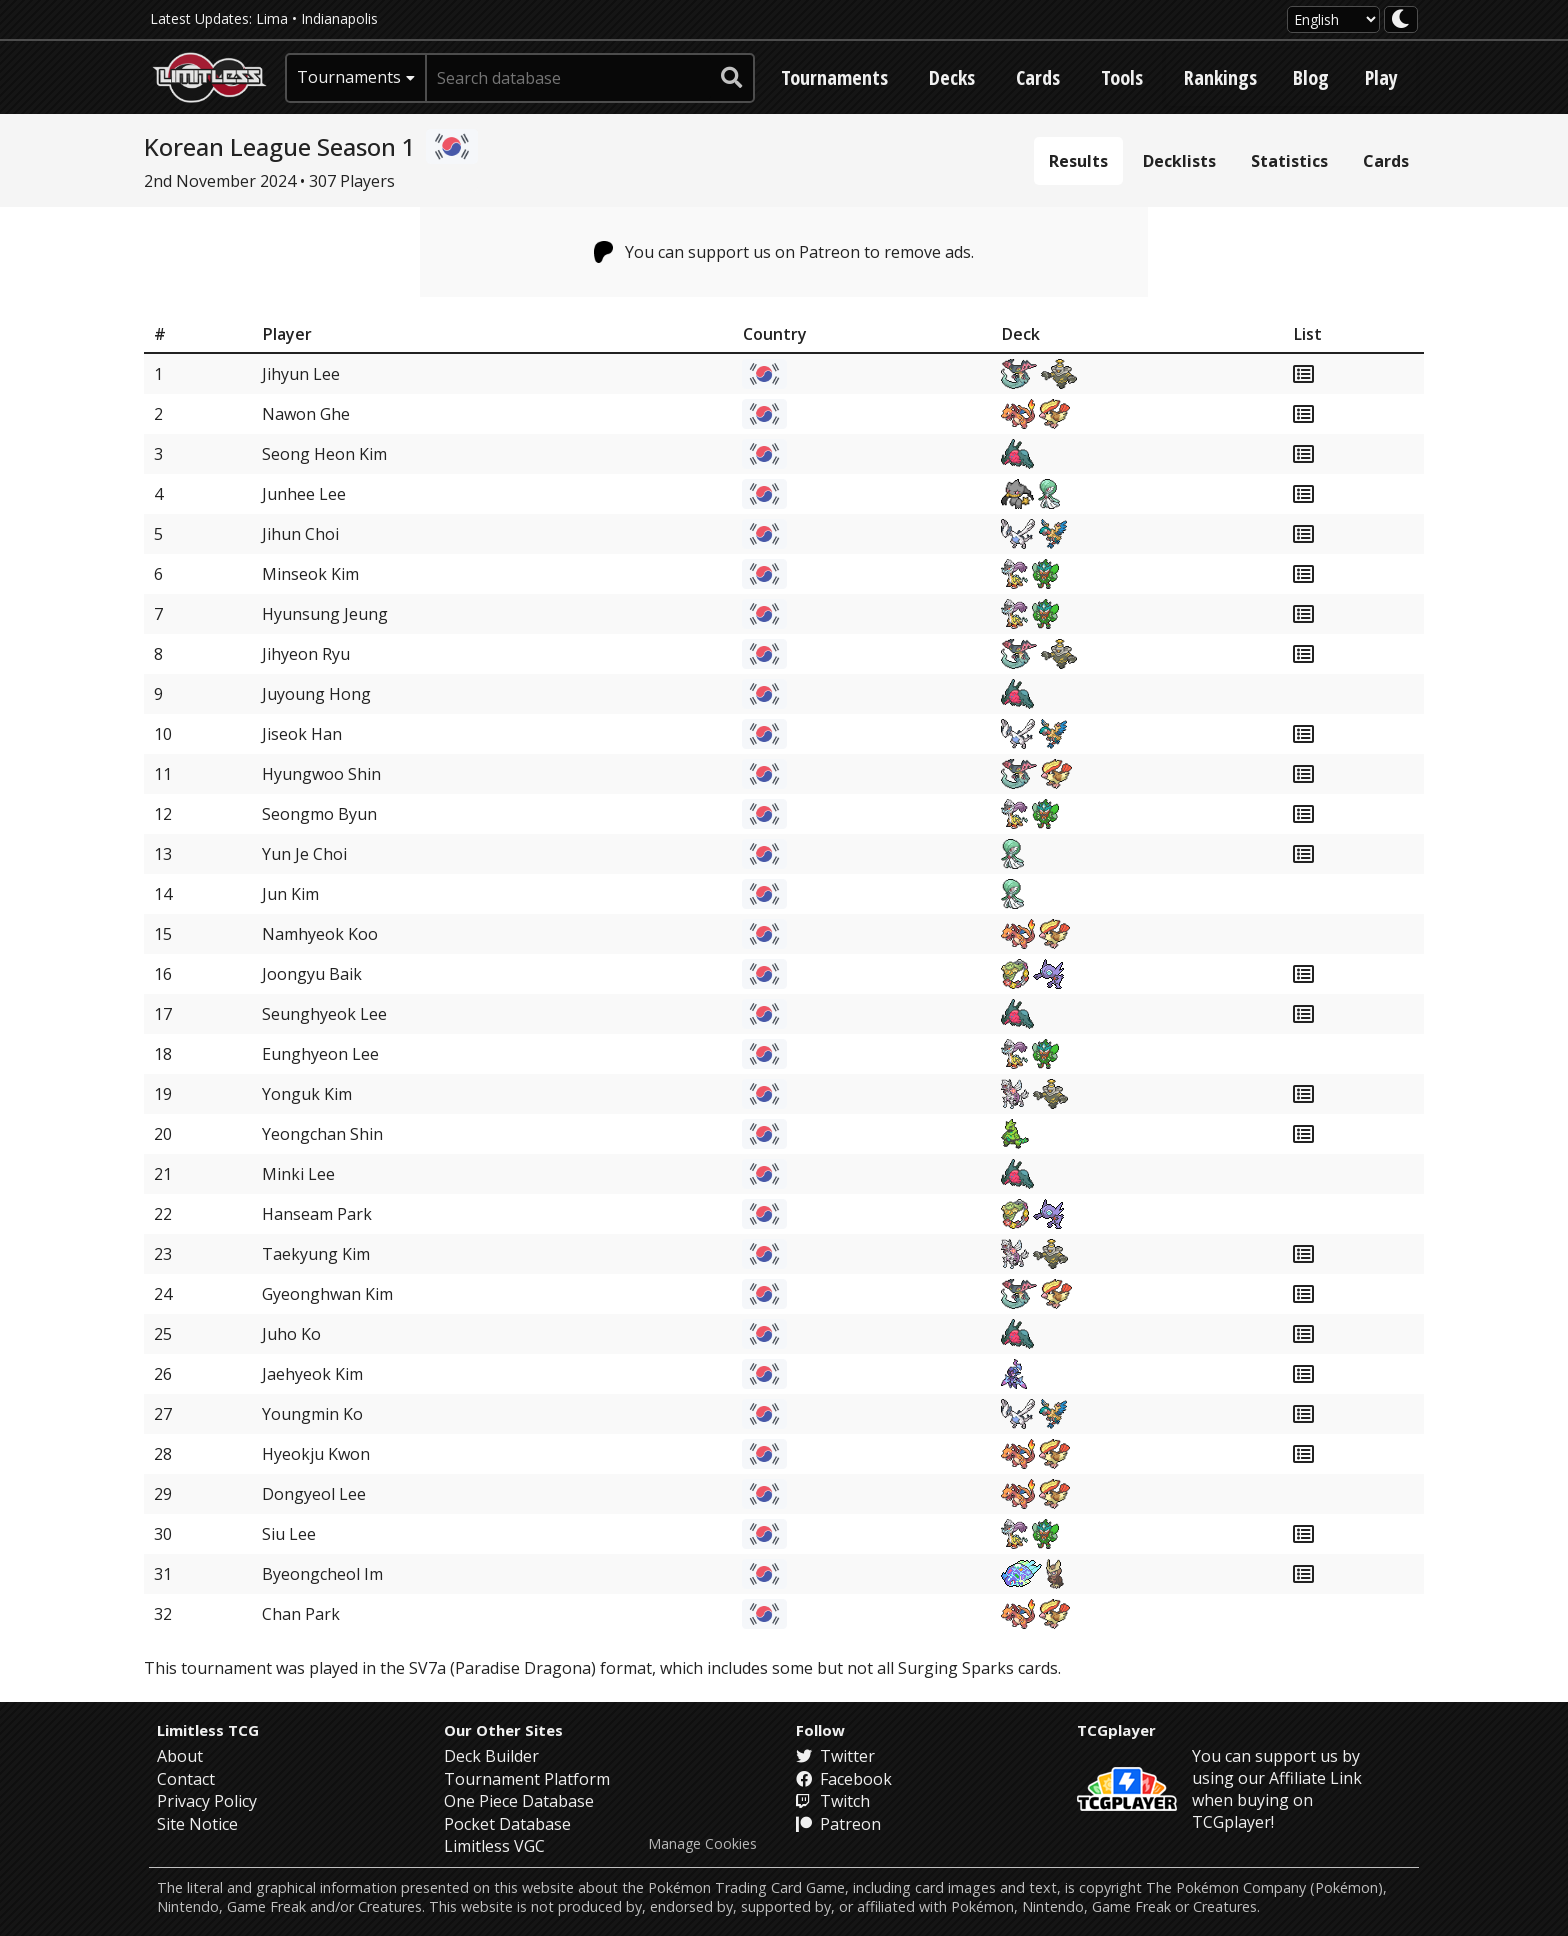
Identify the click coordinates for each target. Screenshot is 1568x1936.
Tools (1122, 77)
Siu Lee (289, 1534)
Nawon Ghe (306, 414)
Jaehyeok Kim (312, 1374)
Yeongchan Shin (322, 1134)
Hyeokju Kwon (316, 1454)
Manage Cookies (702, 1844)
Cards (1038, 77)
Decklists (1179, 161)
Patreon (838, 1824)
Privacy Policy (207, 1801)
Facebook (844, 1779)
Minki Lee (298, 1174)
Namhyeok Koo (320, 934)
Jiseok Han (302, 734)
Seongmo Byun (319, 814)
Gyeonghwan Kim (327, 1294)
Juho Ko (291, 1334)
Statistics (1289, 161)
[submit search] (732, 78)
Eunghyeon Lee (320, 1054)
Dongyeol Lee (314, 1494)
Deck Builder (491, 1756)
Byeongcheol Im (322, 1574)
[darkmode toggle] (1401, 19)
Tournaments (834, 77)
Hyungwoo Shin (321, 774)
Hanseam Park (317, 1214)
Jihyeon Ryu (306, 654)
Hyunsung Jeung (325, 614)
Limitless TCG (208, 1730)
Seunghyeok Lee (324, 1014)
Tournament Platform (527, 1779)
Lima (272, 18)
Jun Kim (290, 894)
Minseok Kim (310, 574)
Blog (1311, 77)
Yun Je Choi (304, 854)
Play (1381, 77)
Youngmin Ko (312, 1414)
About (180, 1756)
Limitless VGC (494, 1846)
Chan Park (301, 1614)
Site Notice (197, 1824)
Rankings (1220, 77)
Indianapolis (339, 18)
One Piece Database (519, 1801)
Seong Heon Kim (324, 454)
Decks (952, 77)
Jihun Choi (300, 534)
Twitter (835, 1756)
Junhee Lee (304, 494)
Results (1078, 161)
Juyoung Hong (316, 694)
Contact (186, 1779)
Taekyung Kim (316, 1254)
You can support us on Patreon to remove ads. (784, 252)
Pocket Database (507, 1824)
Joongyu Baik (312, 974)
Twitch (833, 1801)
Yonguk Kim (307, 1094)
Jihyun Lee (301, 374)
